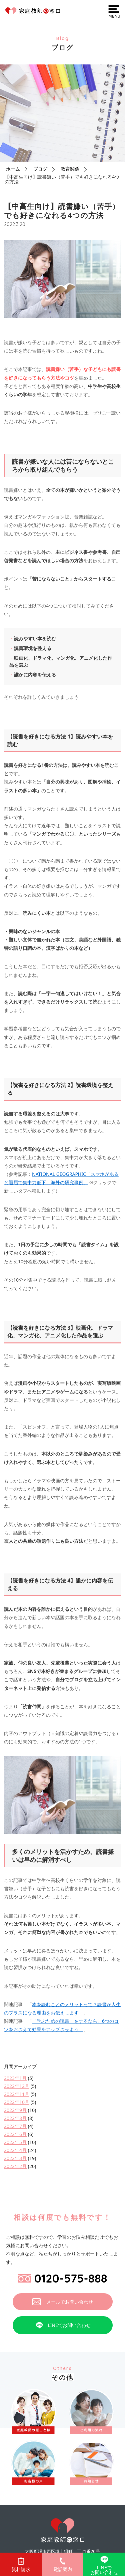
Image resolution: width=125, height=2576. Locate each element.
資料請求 (21, 2564)
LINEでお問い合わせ (62, 2325)
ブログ (40, 169)
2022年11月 (16, 2094)
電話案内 (62, 2564)
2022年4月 (15, 2150)
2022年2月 (15, 2166)
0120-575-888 (62, 2278)
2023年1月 (15, 2078)
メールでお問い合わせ (62, 2301)
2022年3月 (15, 2158)
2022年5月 (15, 2142)
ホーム (13, 169)
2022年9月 (15, 2110)
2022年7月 (15, 2126)
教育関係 (70, 169)
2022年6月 (15, 2134)
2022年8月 (15, 2118)
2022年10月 (16, 2102)
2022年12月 (16, 2086)
